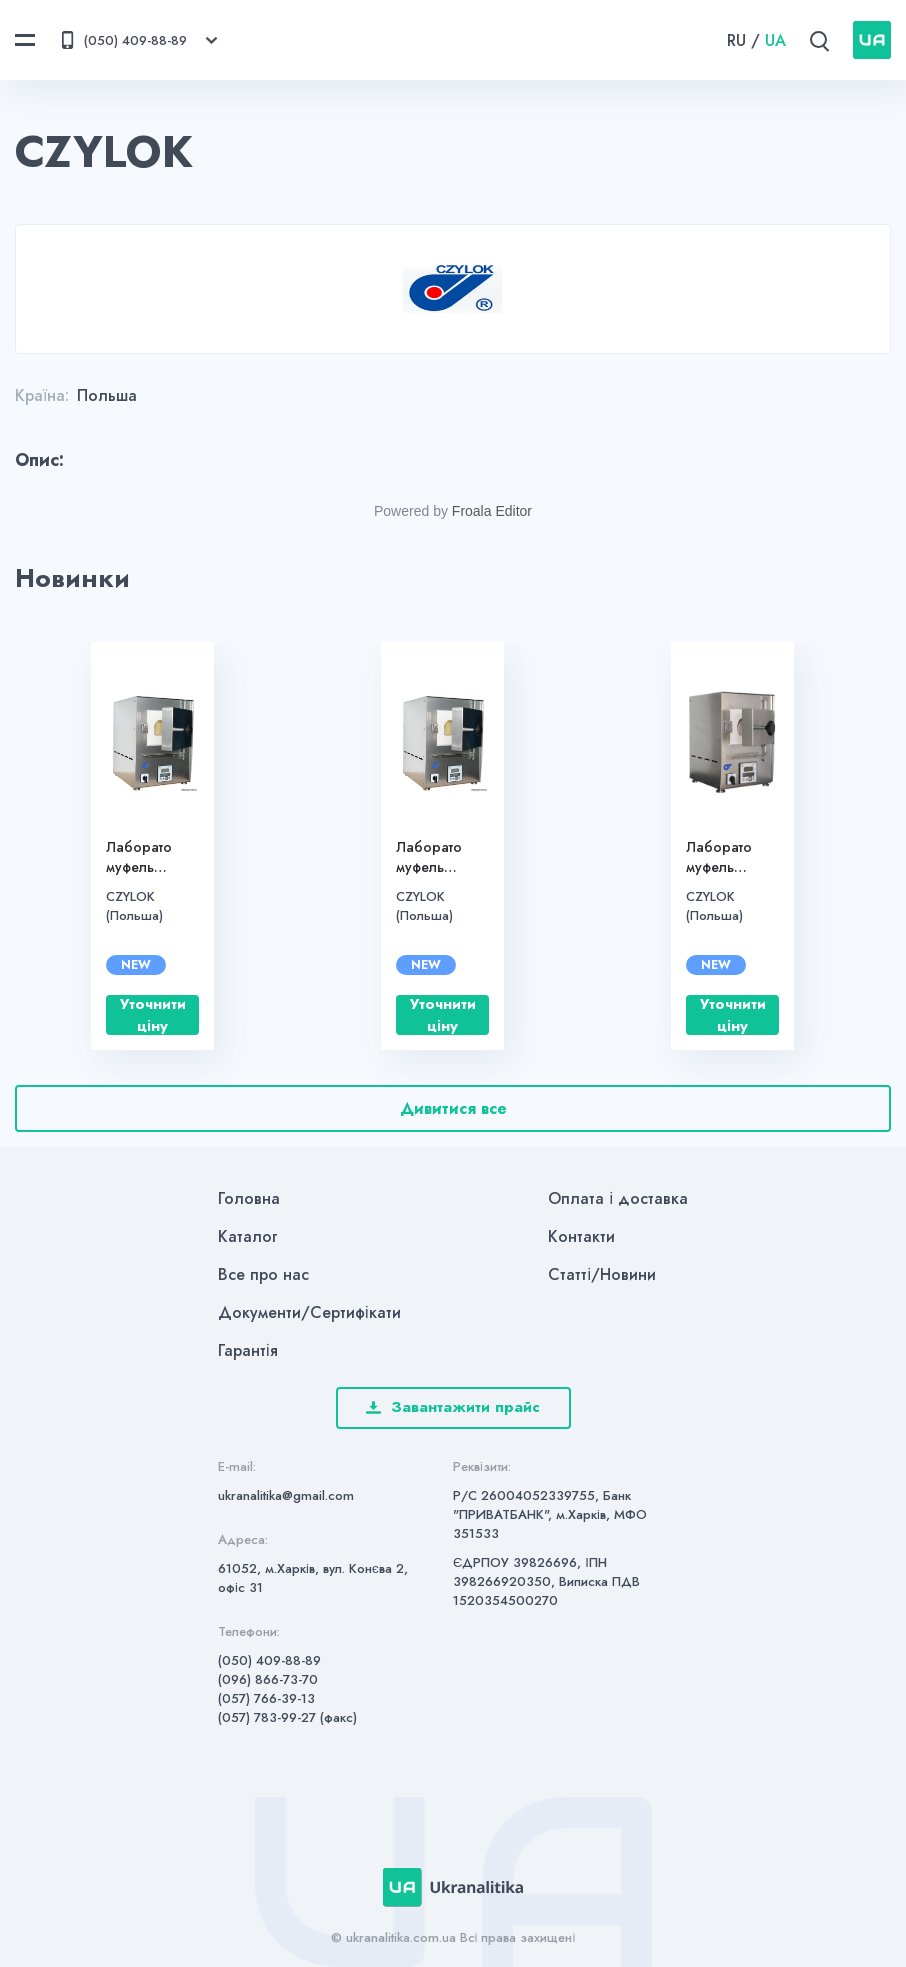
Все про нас (263, 1274)
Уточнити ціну (153, 1015)
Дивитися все (453, 1108)
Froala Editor (492, 511)
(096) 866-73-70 (268, 1679)
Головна (249, 1198)
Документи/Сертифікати (309, 1312)
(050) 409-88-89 (269, 1660)
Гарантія (248, 1350)
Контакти (581, 1236)
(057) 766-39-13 (266, 1698)
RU (736, 40)
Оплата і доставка (618, 1198)
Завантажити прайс (453, 1407)
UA (775, 40)
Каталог (248, 1236)
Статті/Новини (602, 1274)
